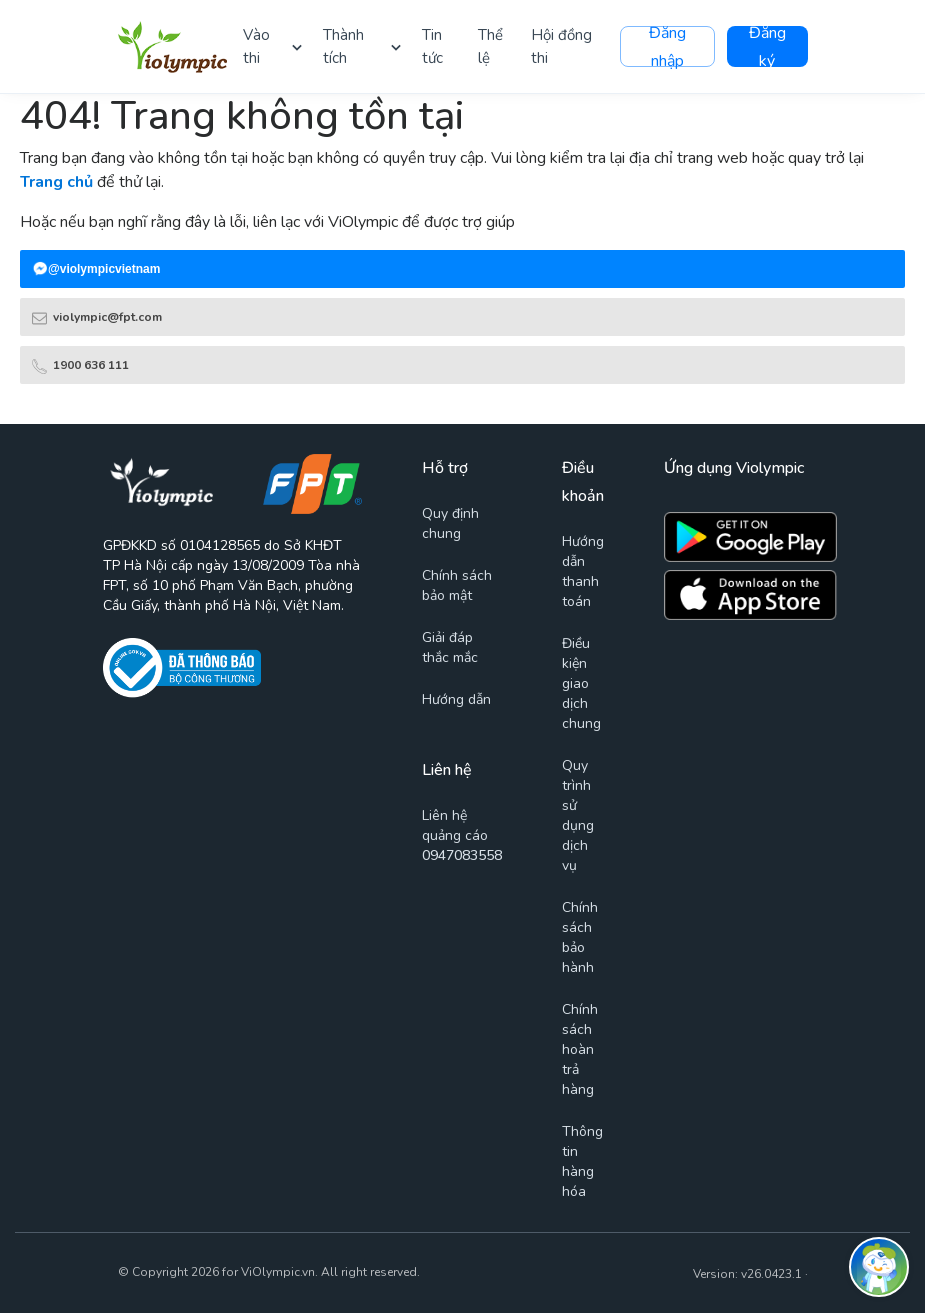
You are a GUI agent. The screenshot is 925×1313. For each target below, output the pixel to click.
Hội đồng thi (561, 46)
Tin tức (432, 46)
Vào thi (256, 46)
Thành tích (343, 46)
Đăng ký (767, 46)
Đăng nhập (667, 46)
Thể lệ (490, 46)
